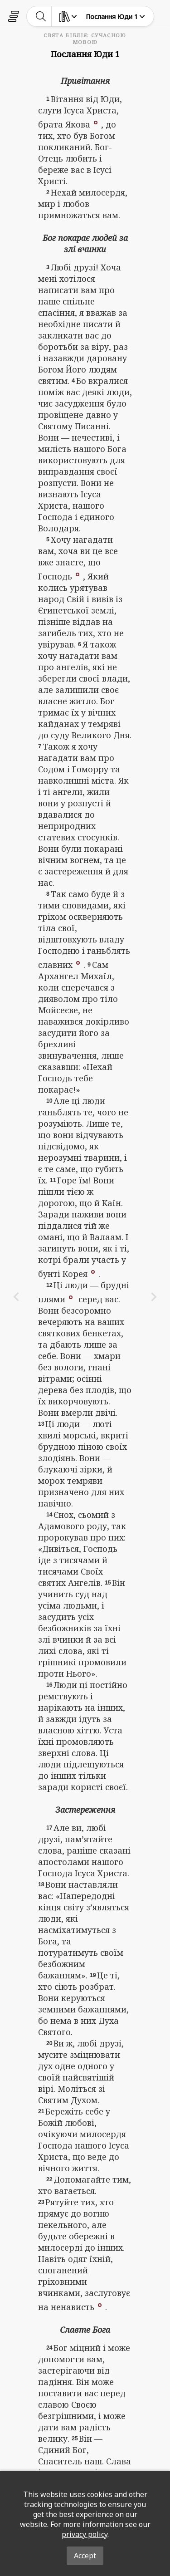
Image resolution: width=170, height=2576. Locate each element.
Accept (85, 2556)
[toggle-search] (41, 16)
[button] (95, 122)
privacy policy (84, 2534)
